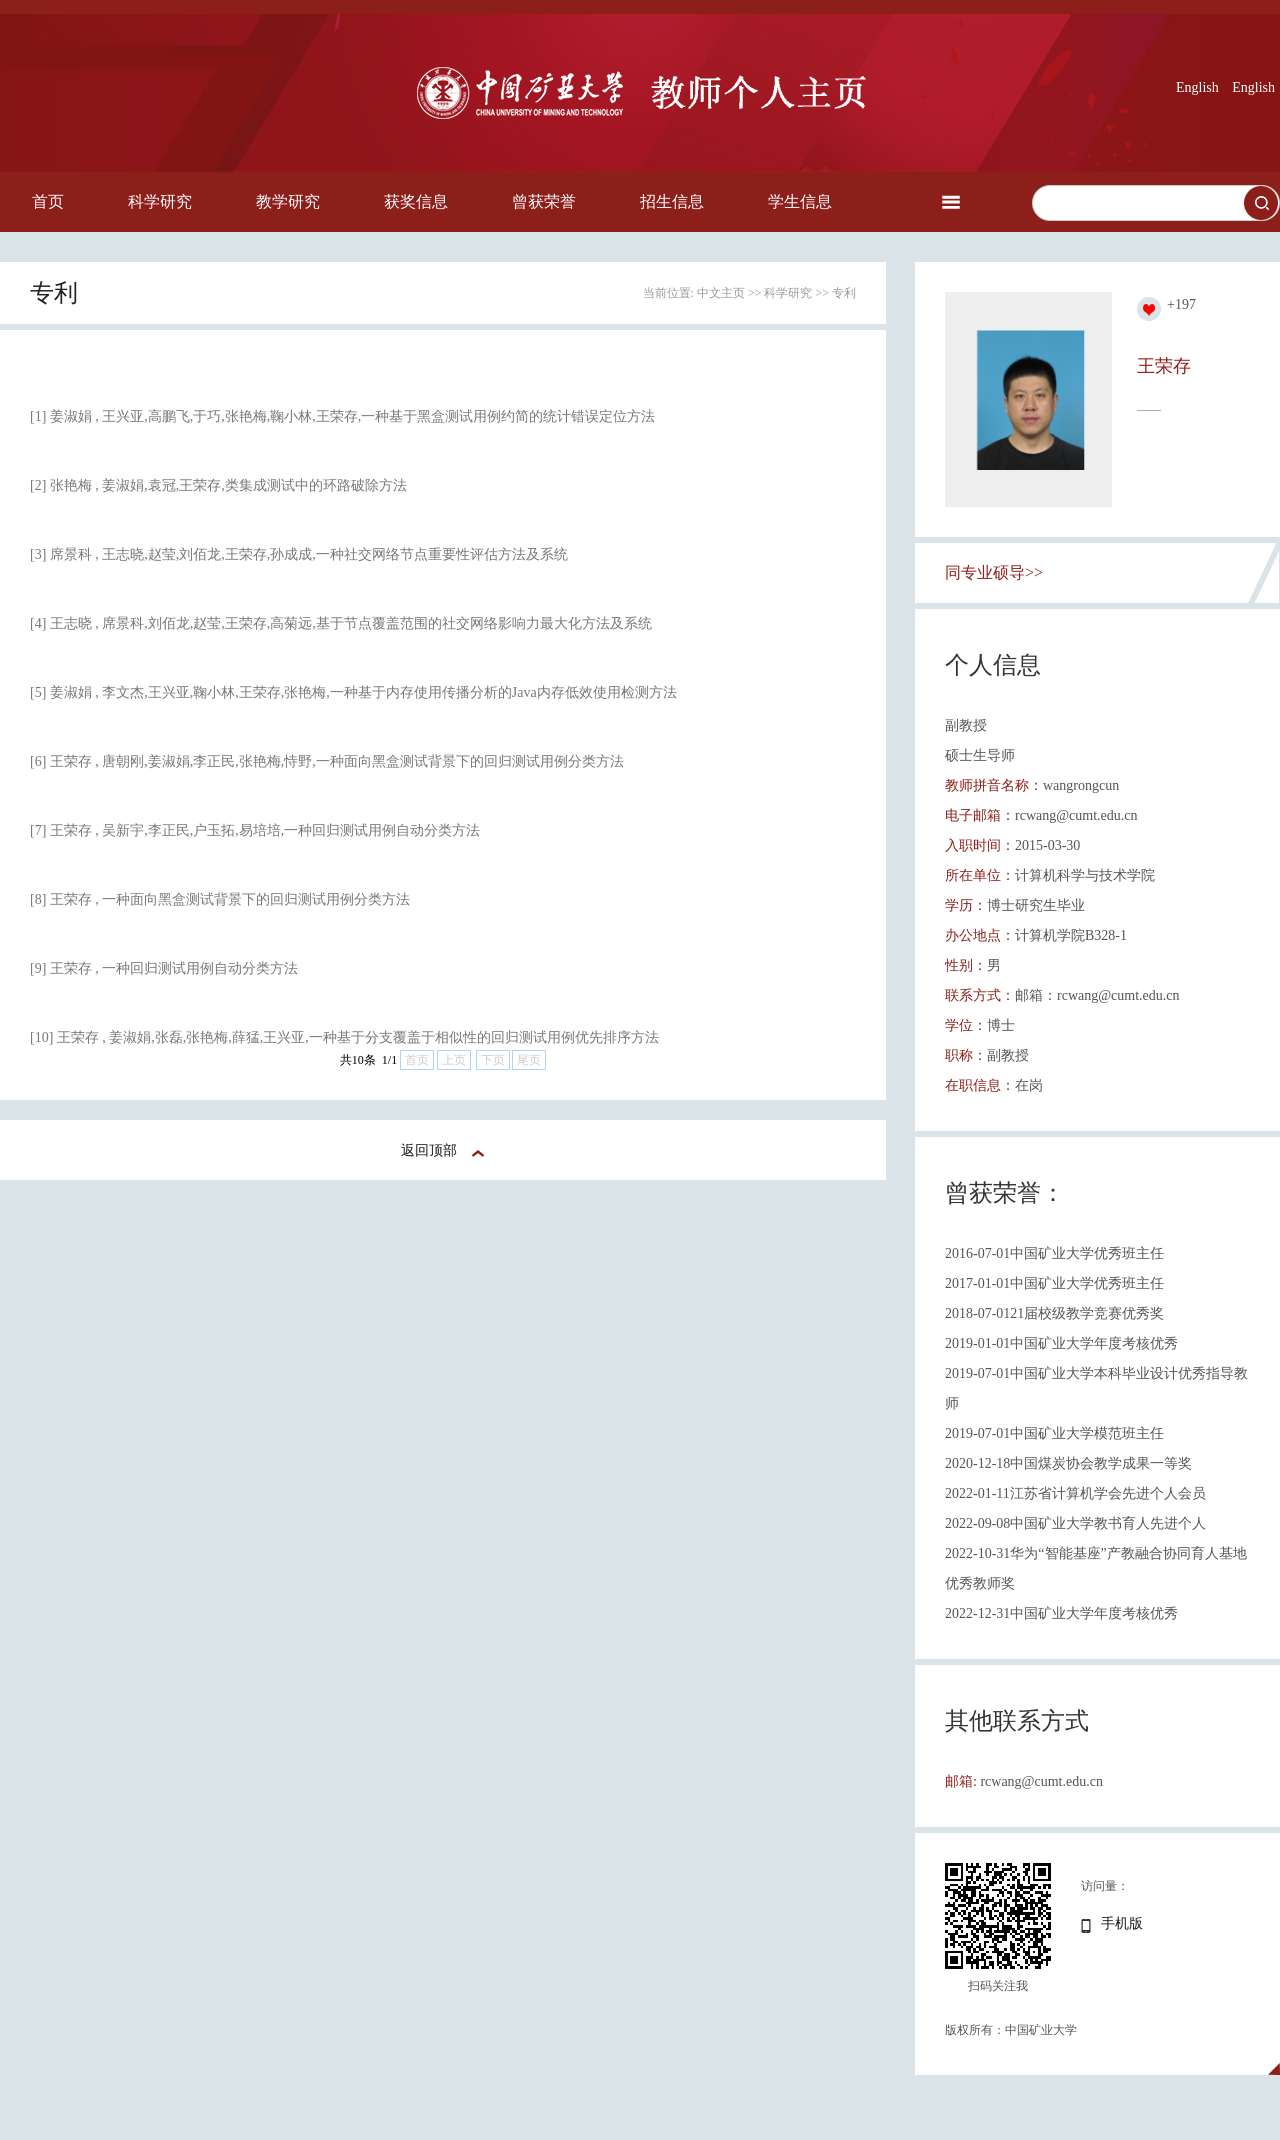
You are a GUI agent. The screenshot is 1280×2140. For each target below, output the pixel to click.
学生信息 (800, 201)
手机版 (1122, 1923)
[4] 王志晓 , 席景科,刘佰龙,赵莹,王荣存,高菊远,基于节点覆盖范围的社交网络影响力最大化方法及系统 (341, 623)
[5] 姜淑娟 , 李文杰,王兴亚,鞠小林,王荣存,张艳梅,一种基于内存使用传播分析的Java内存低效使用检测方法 (353, 692)
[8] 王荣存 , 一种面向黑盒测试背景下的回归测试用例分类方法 (220, 899)
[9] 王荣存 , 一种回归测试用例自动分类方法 (164, 968)
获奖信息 (416, 201)
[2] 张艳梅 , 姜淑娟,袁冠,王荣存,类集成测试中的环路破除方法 (218, 485)
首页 (48, 201)
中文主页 (721, 293)
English (1197, 87)
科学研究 (160, 201)
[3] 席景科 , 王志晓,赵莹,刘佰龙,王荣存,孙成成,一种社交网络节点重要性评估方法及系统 (299, 554)
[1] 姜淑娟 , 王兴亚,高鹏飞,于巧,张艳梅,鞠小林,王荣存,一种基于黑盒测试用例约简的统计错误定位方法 (342, 416)
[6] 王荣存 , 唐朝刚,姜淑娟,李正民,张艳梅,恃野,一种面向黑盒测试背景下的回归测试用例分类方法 (327, 761)
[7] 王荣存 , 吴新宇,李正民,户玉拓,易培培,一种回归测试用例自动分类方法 (255, 830)
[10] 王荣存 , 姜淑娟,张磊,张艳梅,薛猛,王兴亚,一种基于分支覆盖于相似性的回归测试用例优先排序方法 (344, 1037)
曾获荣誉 (544, 201)
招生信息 (672, 201)
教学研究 (288, 201)
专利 (844, 293)
